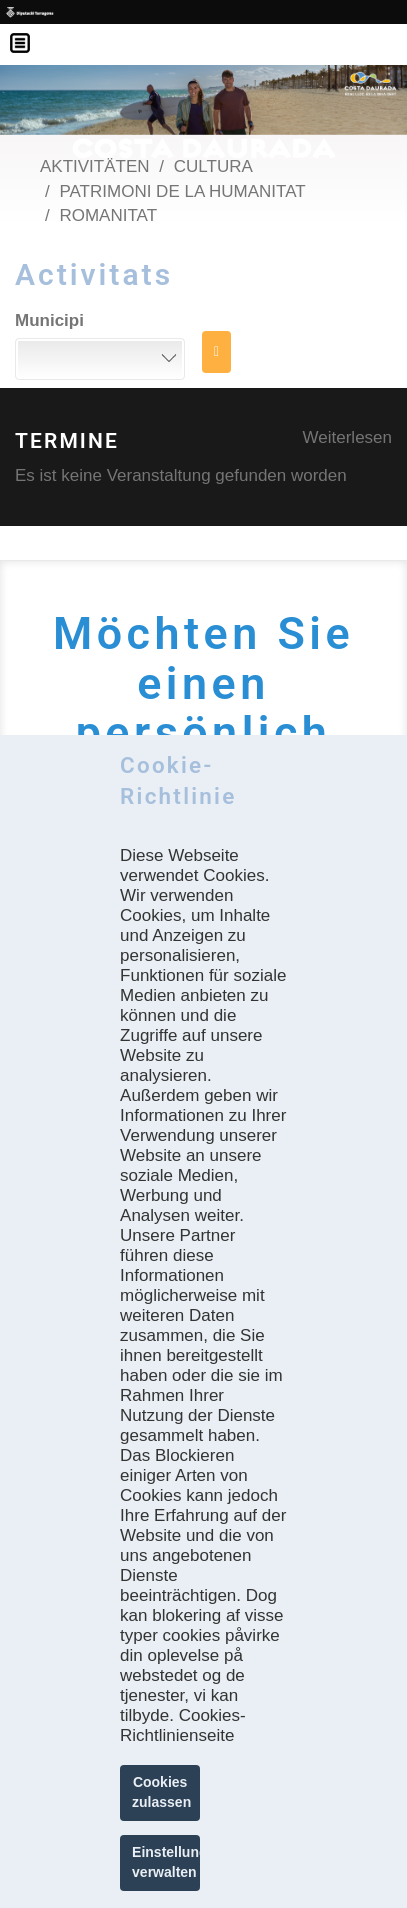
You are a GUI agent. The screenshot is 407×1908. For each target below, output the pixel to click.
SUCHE (216, 352)
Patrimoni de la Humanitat (182, 191)
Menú (30, 30)
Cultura (213, 166)
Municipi (49, 320)
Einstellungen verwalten (166, 1862)
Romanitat (108, 215)
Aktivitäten (95, 166)
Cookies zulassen (161, 1792)
